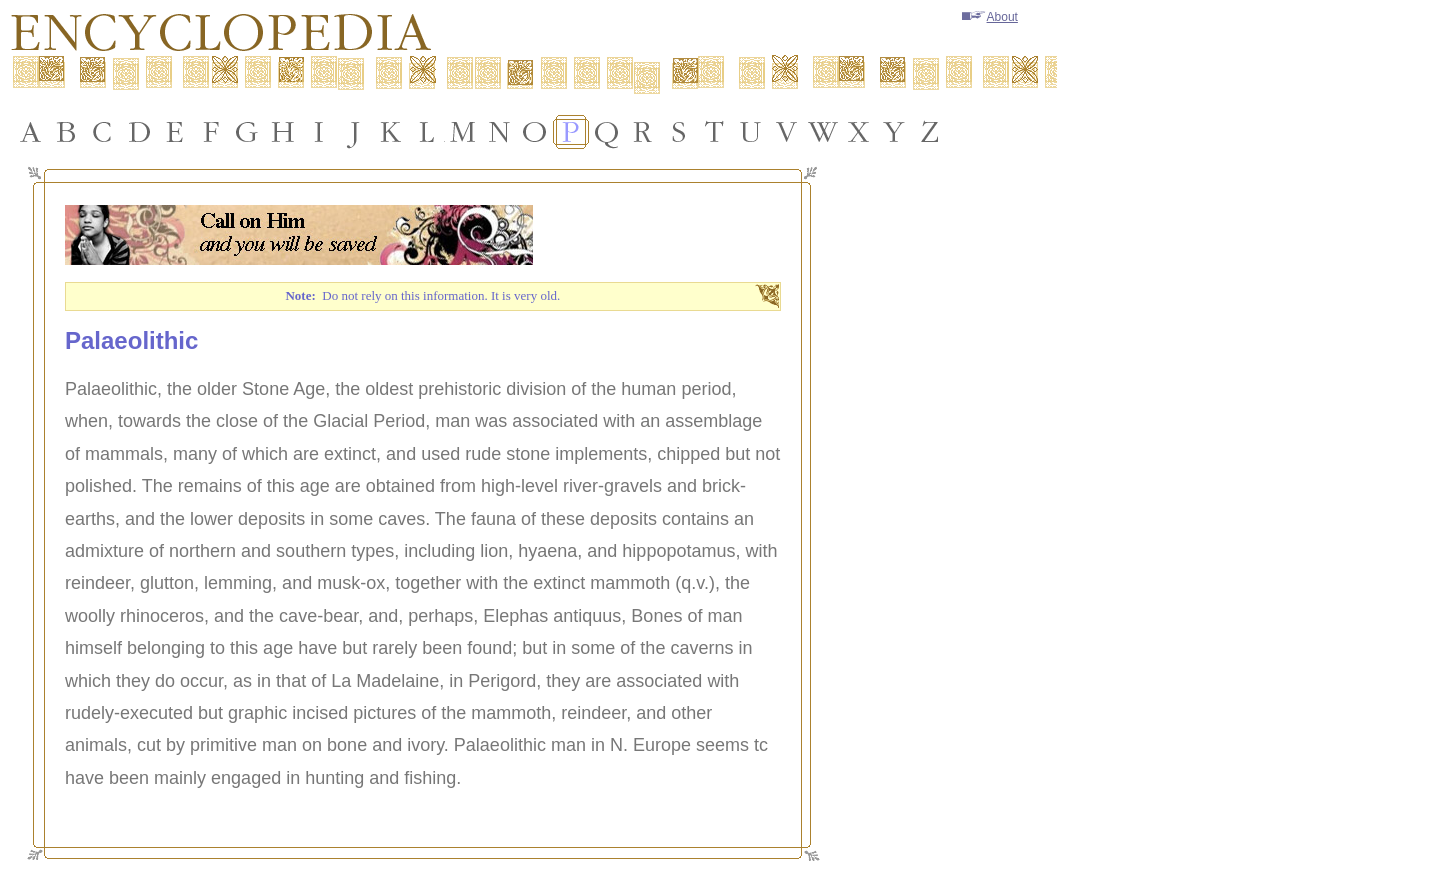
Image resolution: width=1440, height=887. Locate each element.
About (990, 17)
